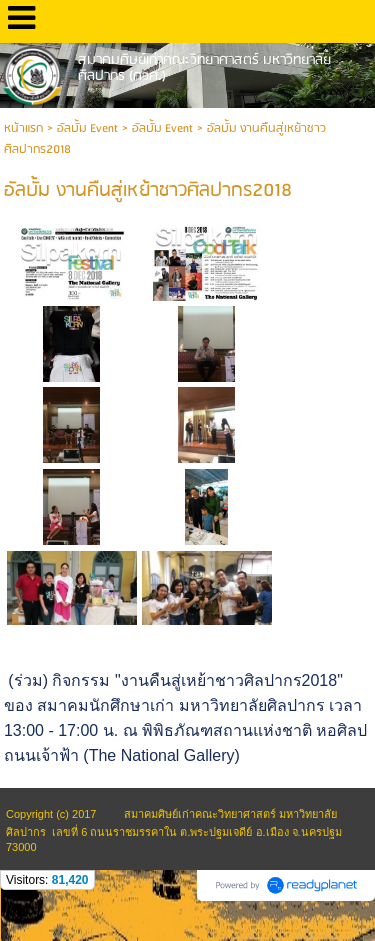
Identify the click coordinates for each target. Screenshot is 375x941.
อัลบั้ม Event (87, 128)
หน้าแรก (23, 128)
